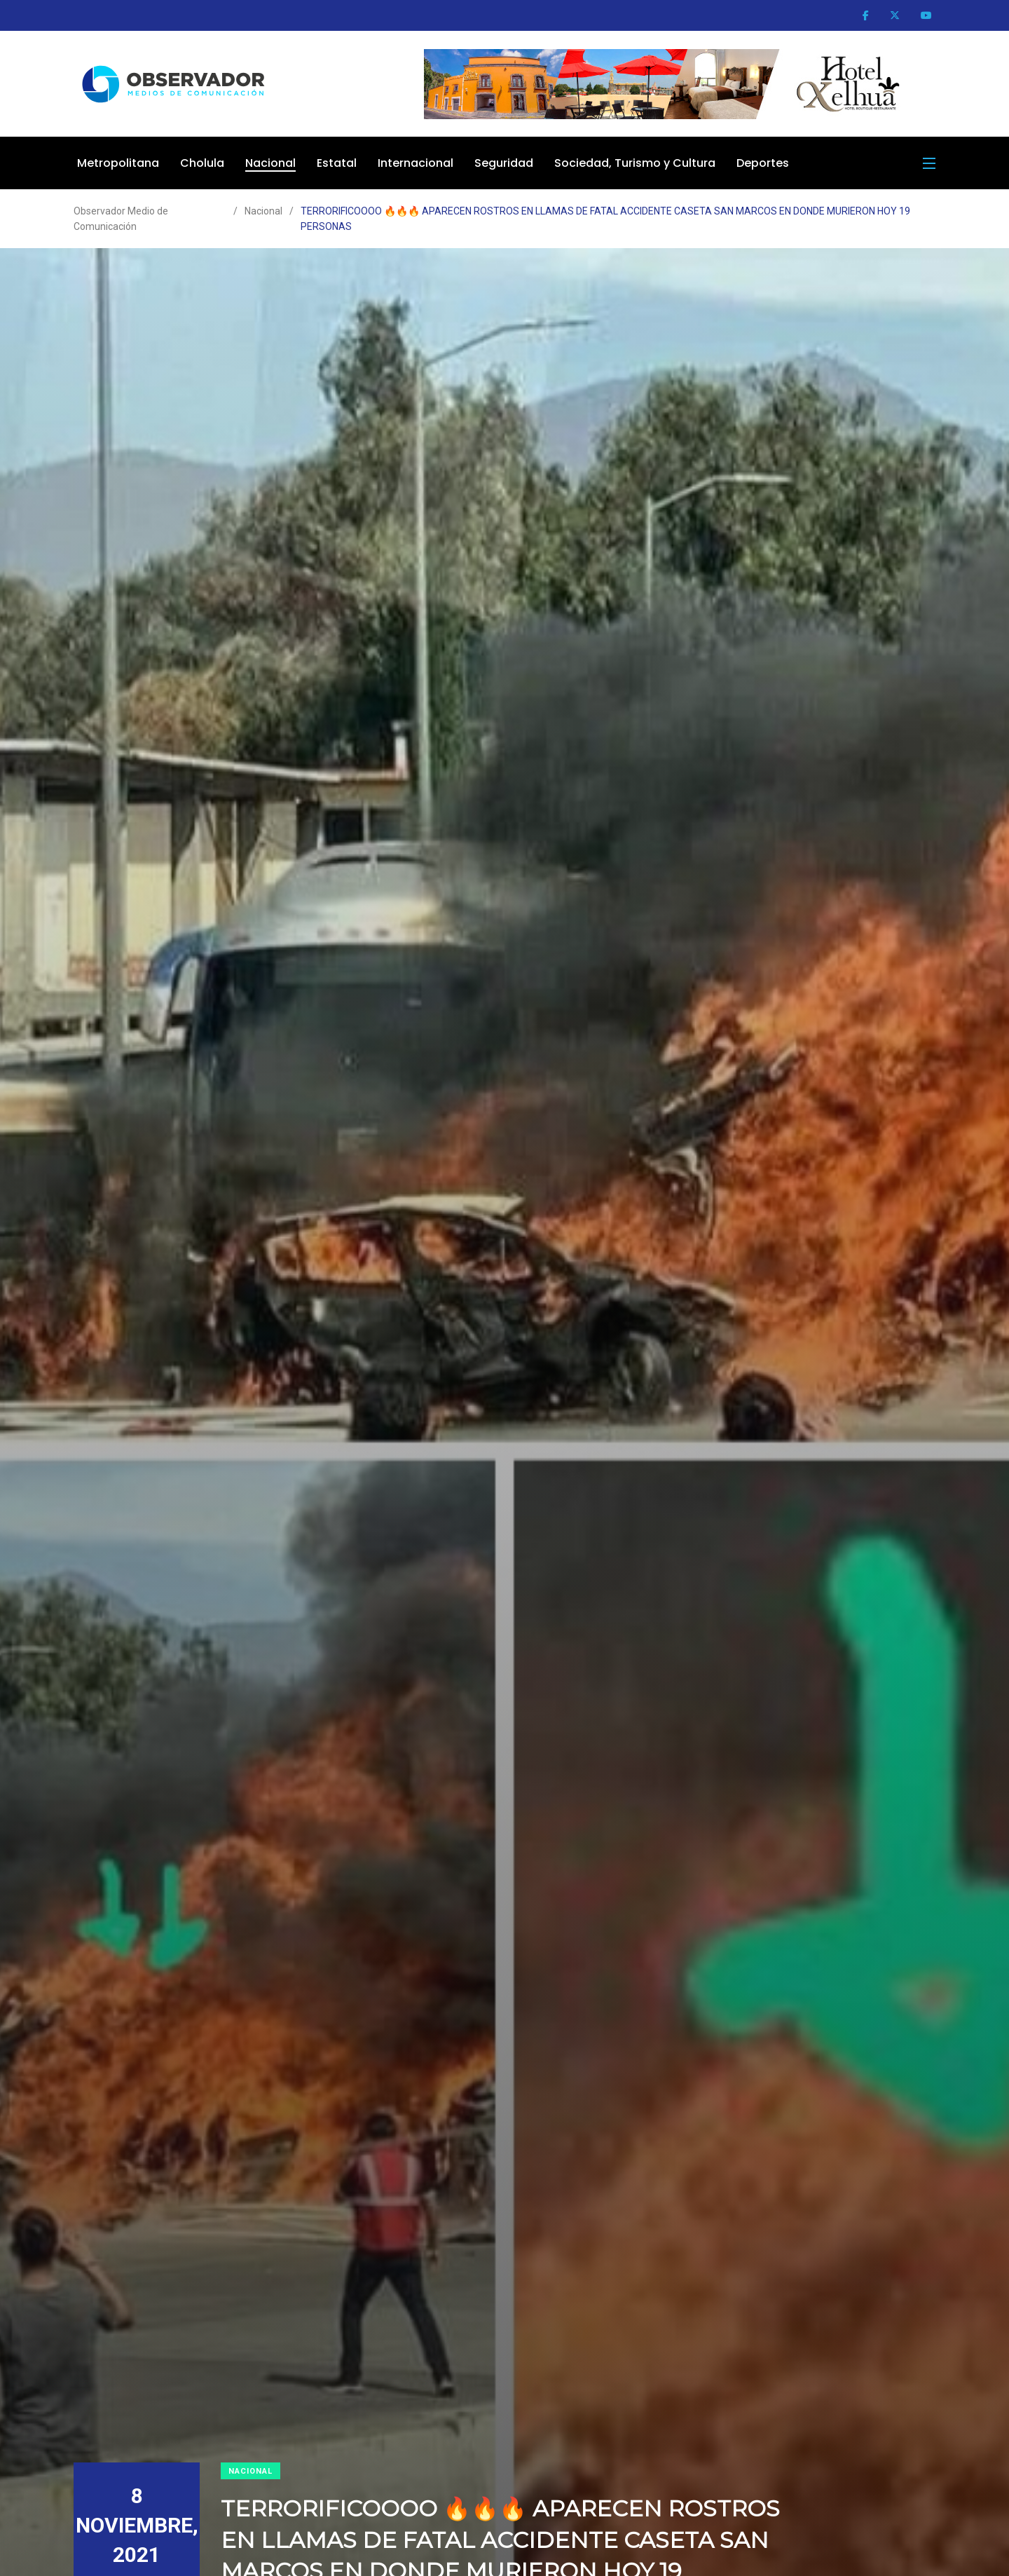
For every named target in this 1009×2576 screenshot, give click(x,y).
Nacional (270, 163)
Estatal (337, 163)
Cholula (202, 163)
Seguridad (503, 163)
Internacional (415, 163)
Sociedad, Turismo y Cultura (634, 163)
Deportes (762, 163)
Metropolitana (118, 163)
